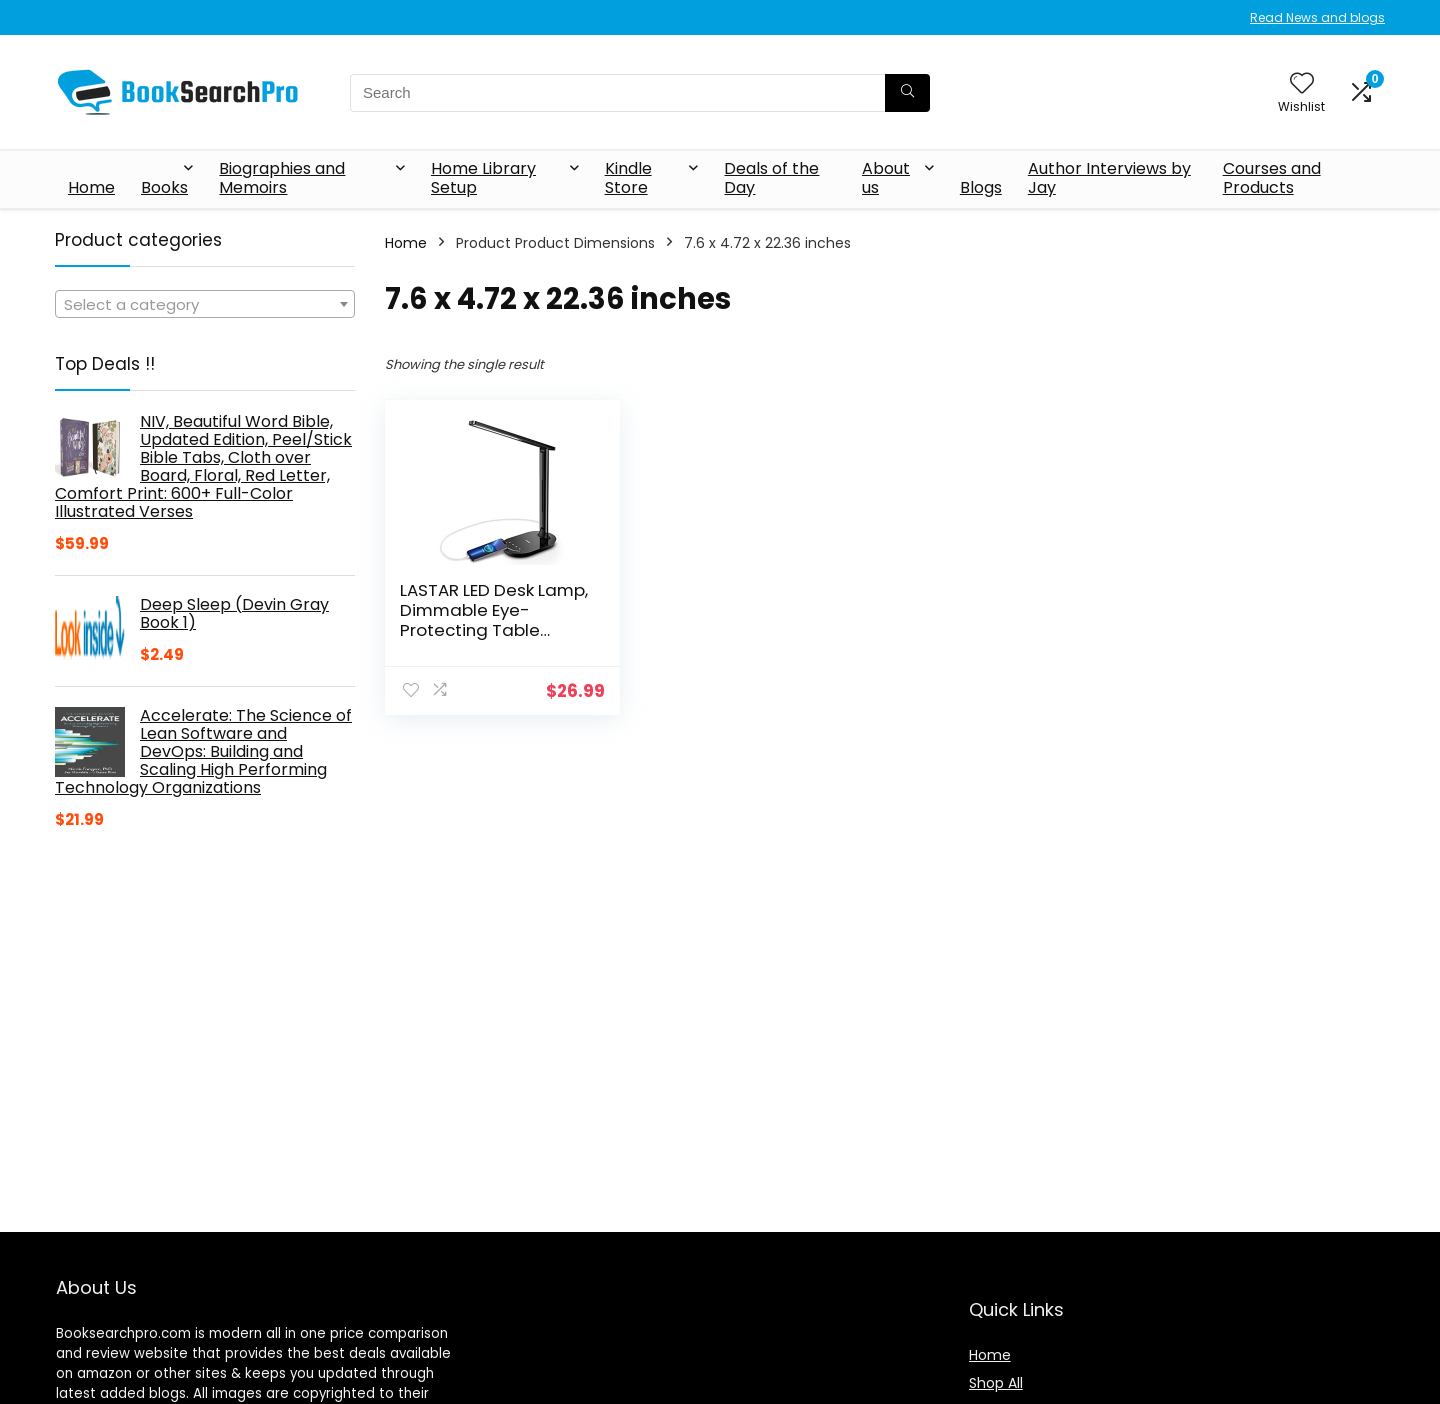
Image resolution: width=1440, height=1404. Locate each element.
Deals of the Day (771, 178)
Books (164, 187)
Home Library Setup (483, 178)
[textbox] (205, 305)
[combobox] (205, 304)
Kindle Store (628, 178)
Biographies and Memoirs (282, 178)
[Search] (907, 93)
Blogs (981, 187)
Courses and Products (1272, 178)
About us (886, 178)
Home (91, 187)
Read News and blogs (1317, 17)
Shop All (996, 1383)
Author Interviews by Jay (1109, 178)
